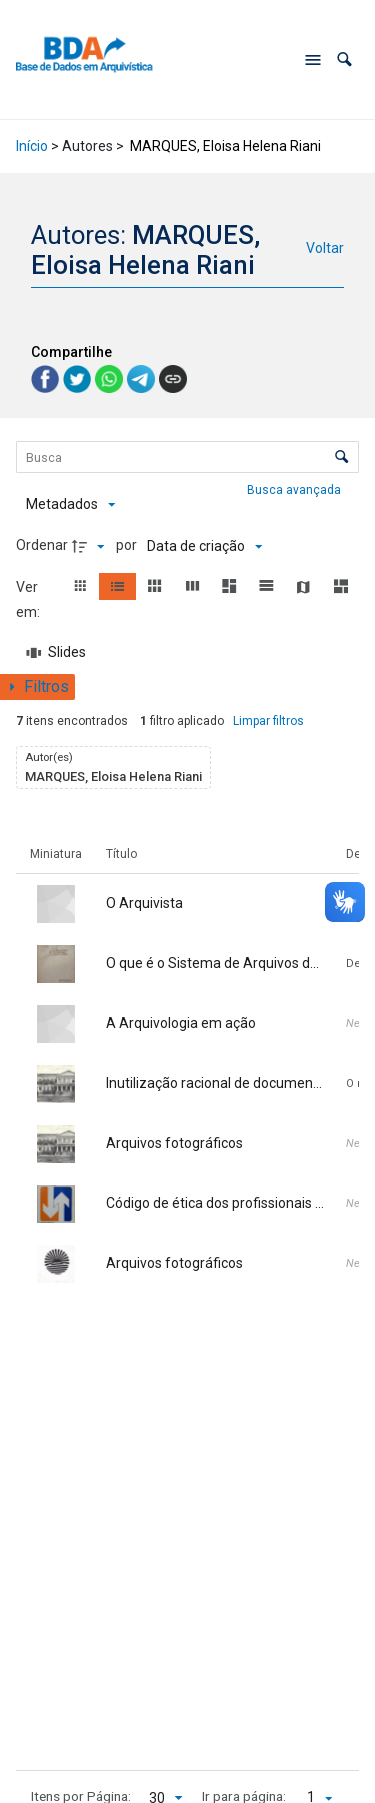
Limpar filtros (268, 721)
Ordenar (42, 545)
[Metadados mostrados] (70, 505)
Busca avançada (295, 489)
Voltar (325, 248)
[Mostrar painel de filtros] (37, 687)
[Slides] (57, 653)
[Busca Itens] (188, 457)
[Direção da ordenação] (91, 546)
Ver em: (29, 599)
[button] (344, 59)
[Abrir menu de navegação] (313, 60)
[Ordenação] (204, 546)
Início (32, 146)
